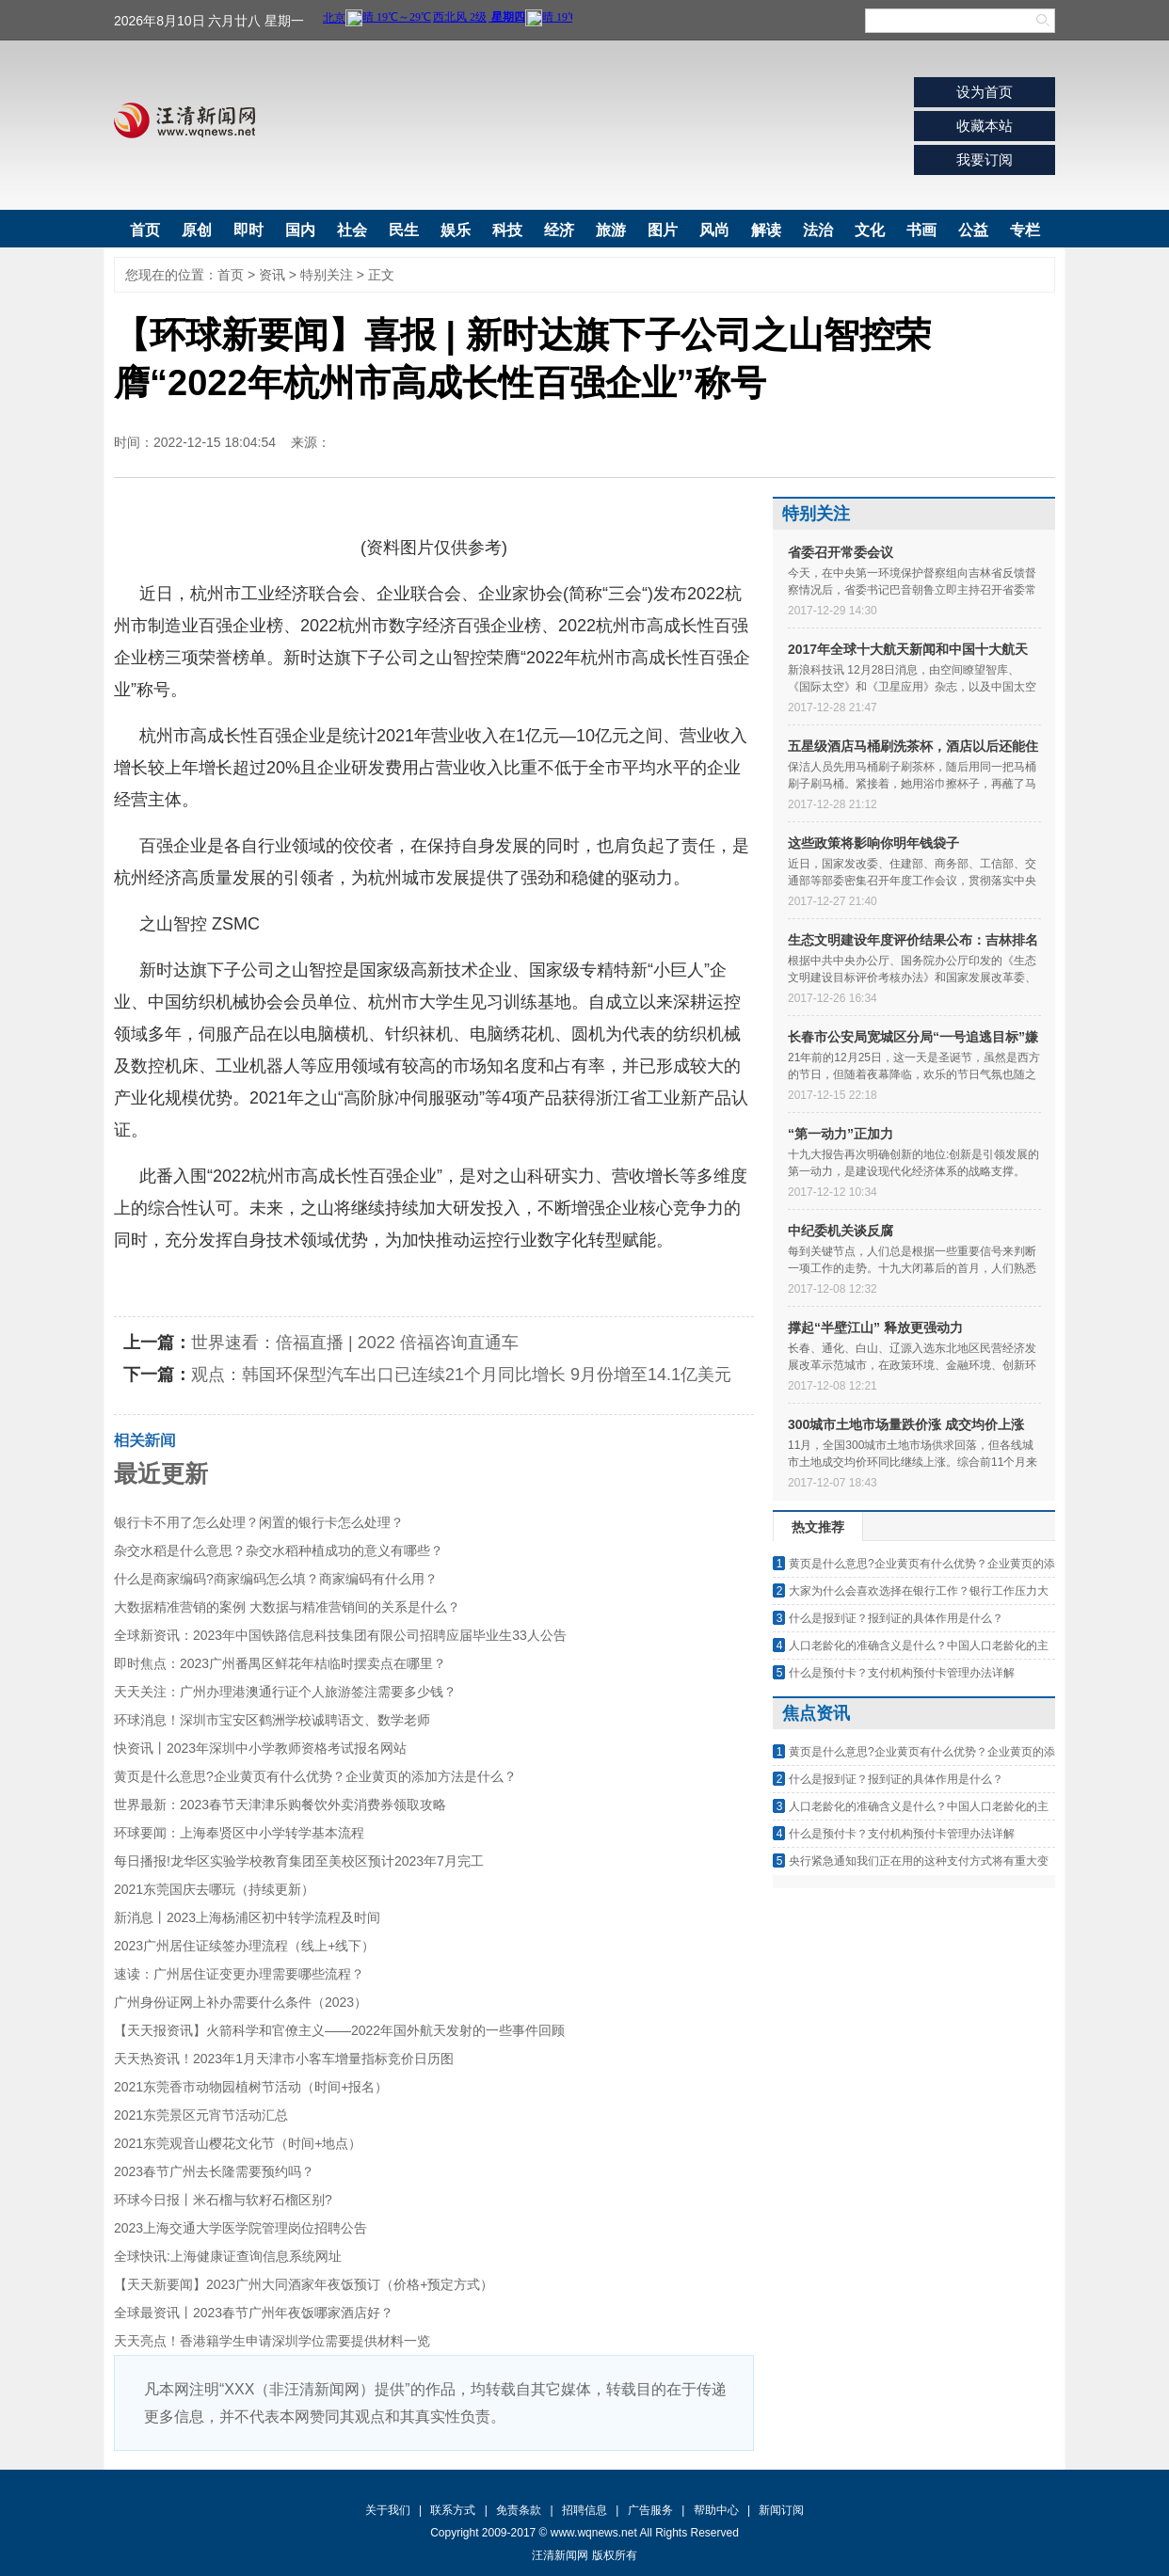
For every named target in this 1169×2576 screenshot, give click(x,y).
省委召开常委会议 (840, 552)
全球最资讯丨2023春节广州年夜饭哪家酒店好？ (253, 2312)
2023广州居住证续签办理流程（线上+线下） (244, 1945)
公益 (973, 230)
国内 (300, 230)
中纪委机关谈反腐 (840, 1230)
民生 (404, 230)
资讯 (272, 274)
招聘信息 (584, 2510)
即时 (248, 230)
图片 (663, 230)
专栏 (1025, 230)
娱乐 (455, 230)
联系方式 (452, 2510)
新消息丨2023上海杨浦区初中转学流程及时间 (247, 1917)
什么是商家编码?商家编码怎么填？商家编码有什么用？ (276, 1578)
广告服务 (650, 2510)
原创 (197, 230)
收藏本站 (984, 126)
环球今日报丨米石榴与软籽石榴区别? (223, 2199)
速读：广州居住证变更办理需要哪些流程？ (239, 1973)
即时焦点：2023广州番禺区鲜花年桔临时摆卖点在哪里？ (280, 1663)
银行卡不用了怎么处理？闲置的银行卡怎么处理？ (259, 1522)
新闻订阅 (781, 2510)
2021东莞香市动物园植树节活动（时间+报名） (251, 2086)
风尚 (714, 230)
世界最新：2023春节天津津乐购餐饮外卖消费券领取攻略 (280, 1804)
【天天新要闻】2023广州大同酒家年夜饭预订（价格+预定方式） (303, 2284)
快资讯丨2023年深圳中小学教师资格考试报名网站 (260, 1748)
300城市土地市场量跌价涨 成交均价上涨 (906, 1424)
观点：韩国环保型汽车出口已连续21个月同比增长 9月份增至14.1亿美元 (461, 1374)
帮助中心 (716, 2510)
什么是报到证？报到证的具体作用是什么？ (896, 1618)
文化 (870, 230)
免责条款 (518, 2510)
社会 (352, 230)
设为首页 (984, 92)
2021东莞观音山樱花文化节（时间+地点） (237, 2143)
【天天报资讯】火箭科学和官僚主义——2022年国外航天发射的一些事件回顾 (339, 2030)
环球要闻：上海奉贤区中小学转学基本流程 (239, 1832)
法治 (818, 230)
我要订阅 (984, 159)
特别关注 (326, 274)
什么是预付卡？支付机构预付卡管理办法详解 (902, 1672)
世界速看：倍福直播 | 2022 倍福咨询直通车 (355, 1342)
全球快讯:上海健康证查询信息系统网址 (228, 2256)
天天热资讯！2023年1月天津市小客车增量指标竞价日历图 (284, 2058)
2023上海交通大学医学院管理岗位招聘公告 (240, 2227)
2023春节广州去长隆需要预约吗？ (214, 2171)
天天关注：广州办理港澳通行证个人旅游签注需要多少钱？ (285, 1691)
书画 (921, 230)
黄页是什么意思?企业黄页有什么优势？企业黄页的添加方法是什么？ (315, 1776)
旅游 (611, 230)
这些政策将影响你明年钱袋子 (873, 843)
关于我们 (387, 2510)
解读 (766, 230)
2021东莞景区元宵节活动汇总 (201, 2115)
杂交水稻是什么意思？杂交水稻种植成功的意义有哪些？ (278, 1550)
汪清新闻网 (184, 120)
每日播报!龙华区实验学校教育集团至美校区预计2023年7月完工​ (299, 1860)
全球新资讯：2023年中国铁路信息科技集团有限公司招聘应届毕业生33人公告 (340, 1635)
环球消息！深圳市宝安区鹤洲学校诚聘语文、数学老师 (272, 1719)
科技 (507, 230)
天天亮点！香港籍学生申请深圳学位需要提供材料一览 (272, 2340)
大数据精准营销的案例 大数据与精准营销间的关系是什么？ (287, 1606)
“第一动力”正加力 (840, 1133)
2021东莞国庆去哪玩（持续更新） (214, 1889)
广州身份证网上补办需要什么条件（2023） (240, 2002)
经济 (559, 230)
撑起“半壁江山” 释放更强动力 (875, 1327)
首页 (145, 230)
